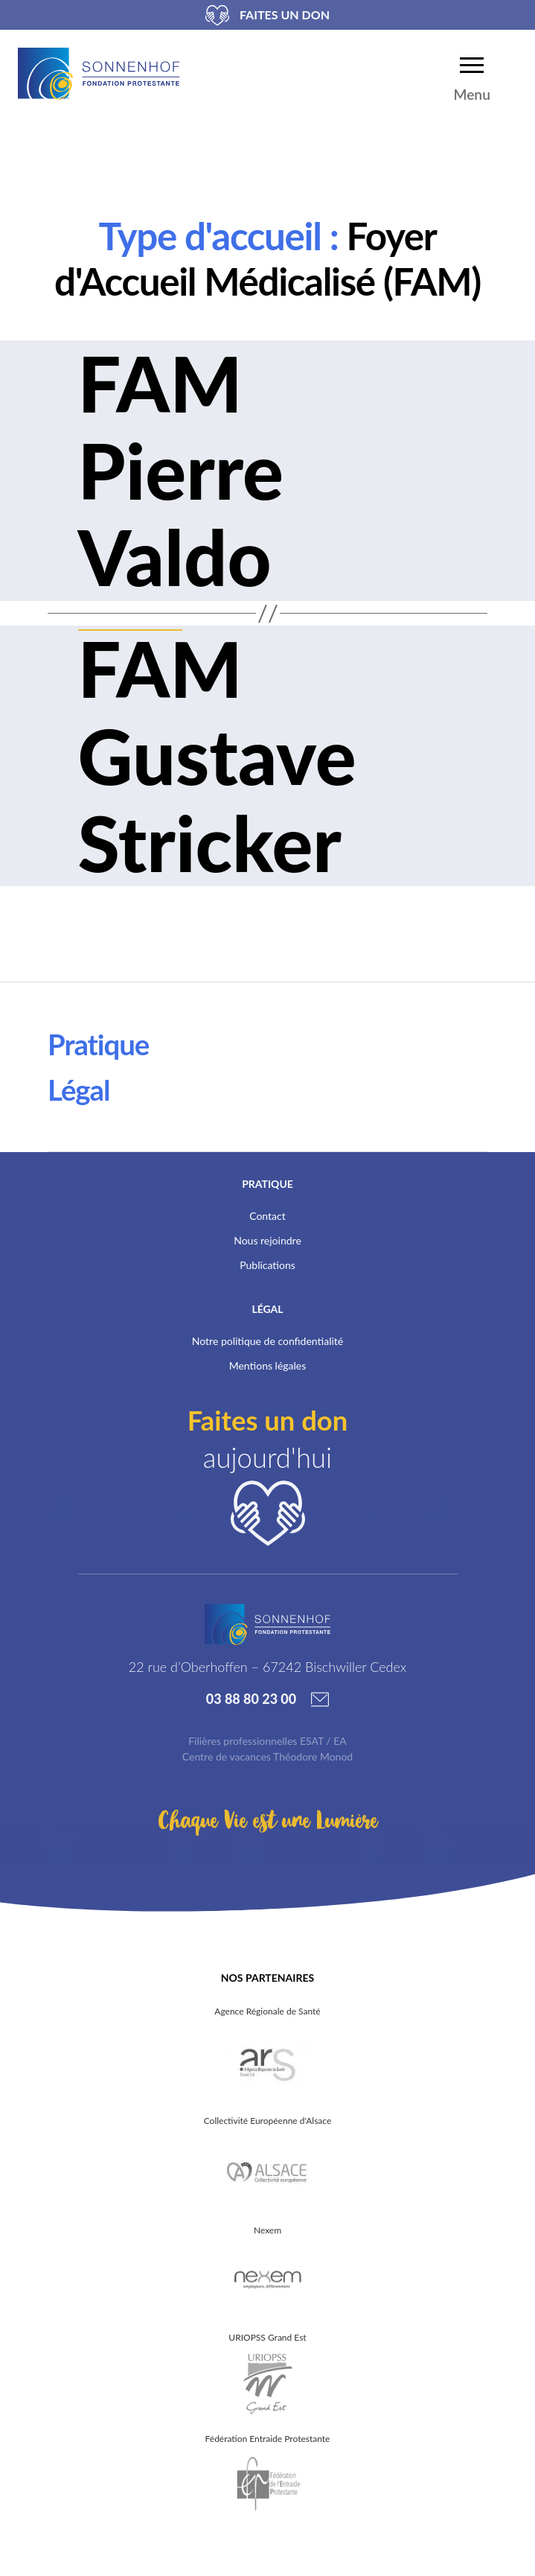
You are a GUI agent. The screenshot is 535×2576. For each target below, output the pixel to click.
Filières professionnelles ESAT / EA (267, 1740)
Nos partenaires (267, 1977)
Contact (267, 1215)
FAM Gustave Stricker (217, 755)
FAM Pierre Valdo (181, 469)
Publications (267, 1265)
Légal (78, 1089)
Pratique (98, 1044)
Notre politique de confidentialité (267, 1341)
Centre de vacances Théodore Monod (267, 1756)
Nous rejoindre (267, 1240)
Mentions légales (268, 1365)
